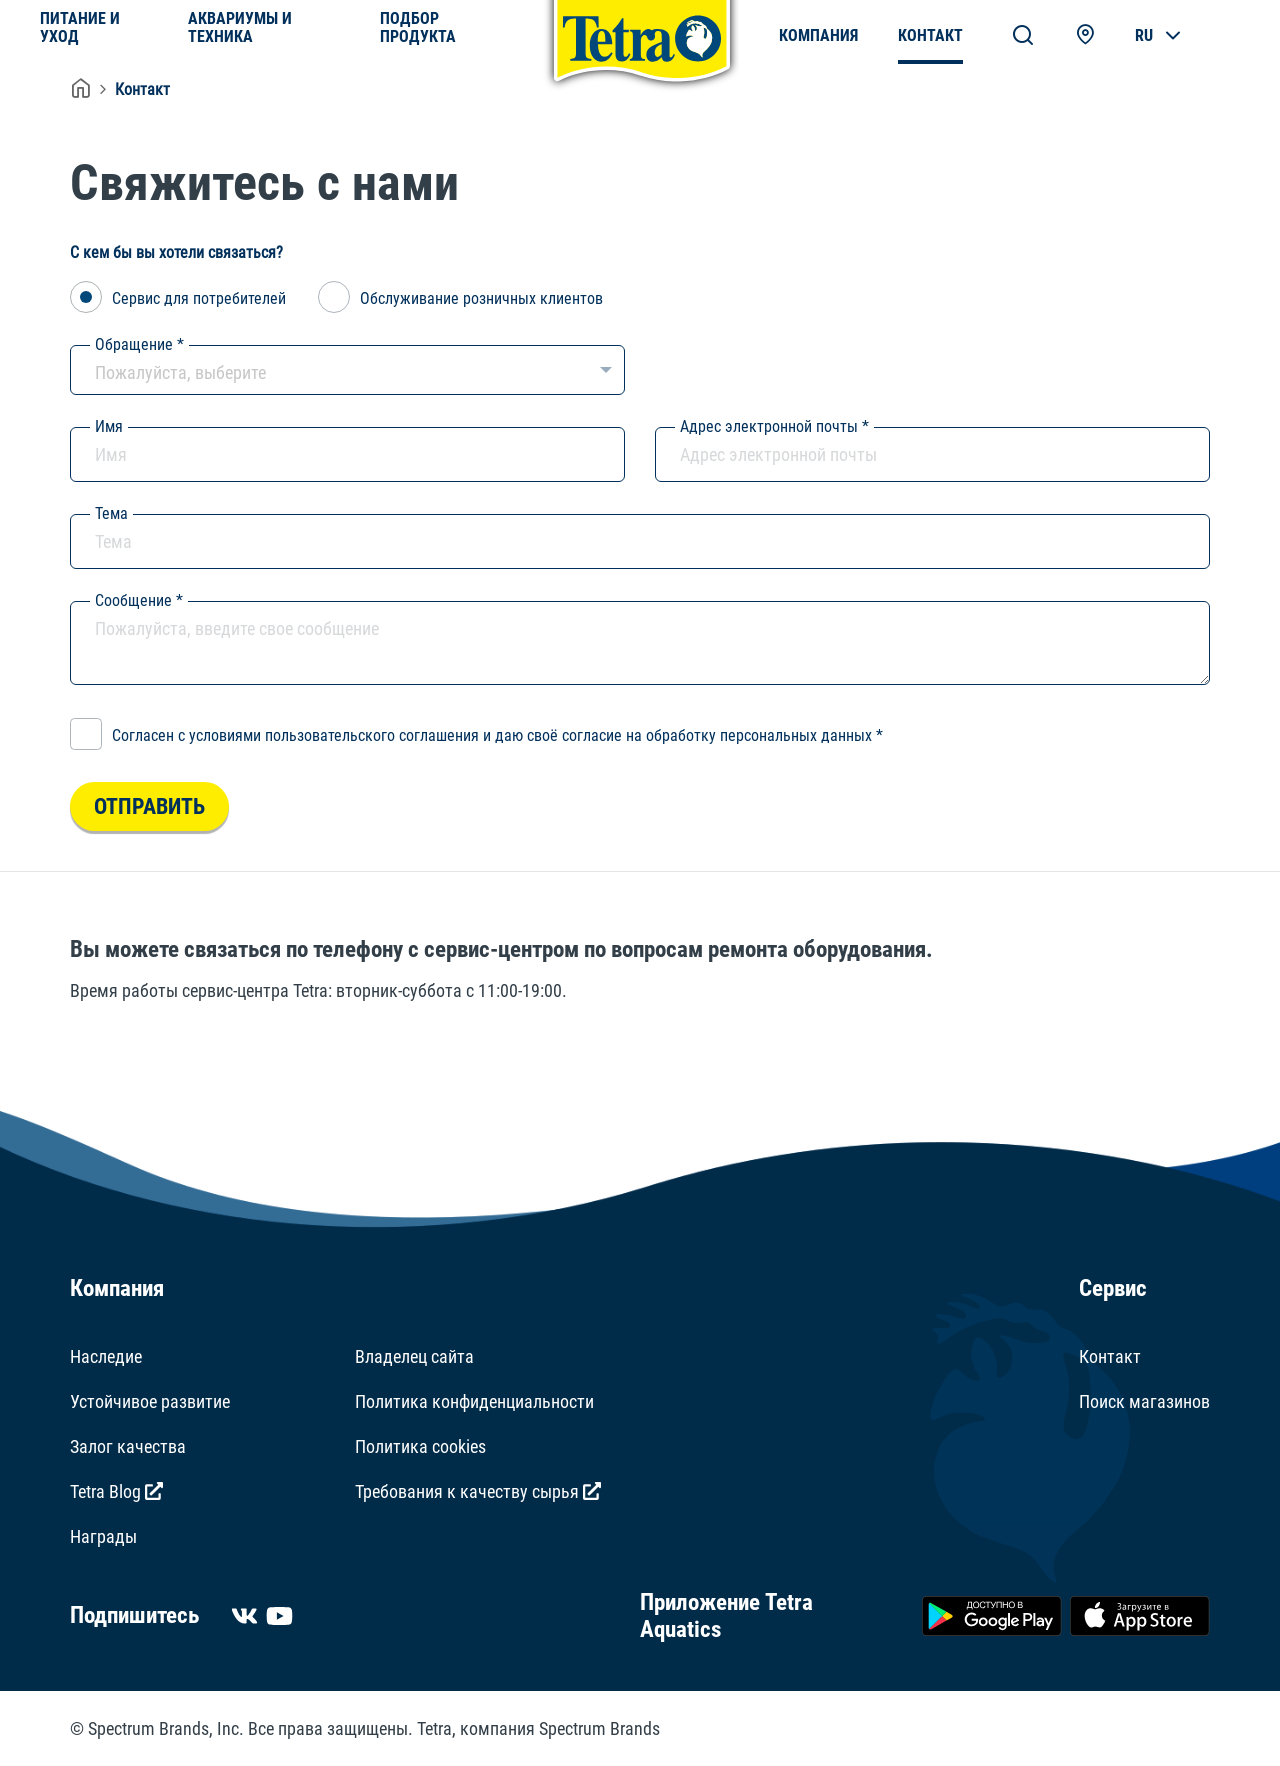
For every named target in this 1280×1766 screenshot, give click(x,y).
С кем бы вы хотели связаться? (176, 252)
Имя (109, 426)
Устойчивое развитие (150, 1401)
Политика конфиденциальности (474, 1401)
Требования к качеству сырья (478, 1491)
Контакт (142, 89)
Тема (111, 513)
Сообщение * (139, 600)
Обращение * (139, 344)
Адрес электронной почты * (774, 426)
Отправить (149, 806)
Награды (103, 1536)
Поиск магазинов (1144, 1401)
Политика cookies (420, 1446)
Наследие (106, 1356)
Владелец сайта (414, 1356)
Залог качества (128, 1446)
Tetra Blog (116, 1491)
